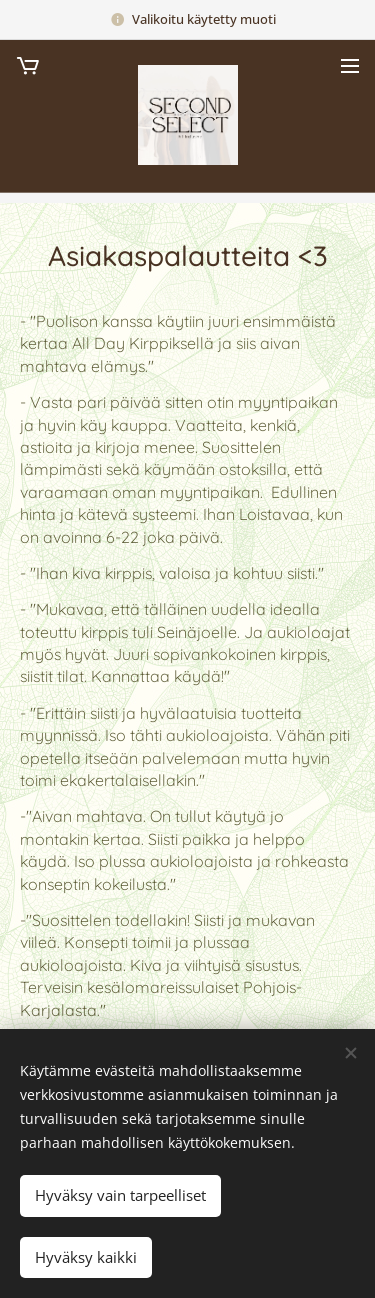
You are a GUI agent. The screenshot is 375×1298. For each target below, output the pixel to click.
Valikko (350, 66)
